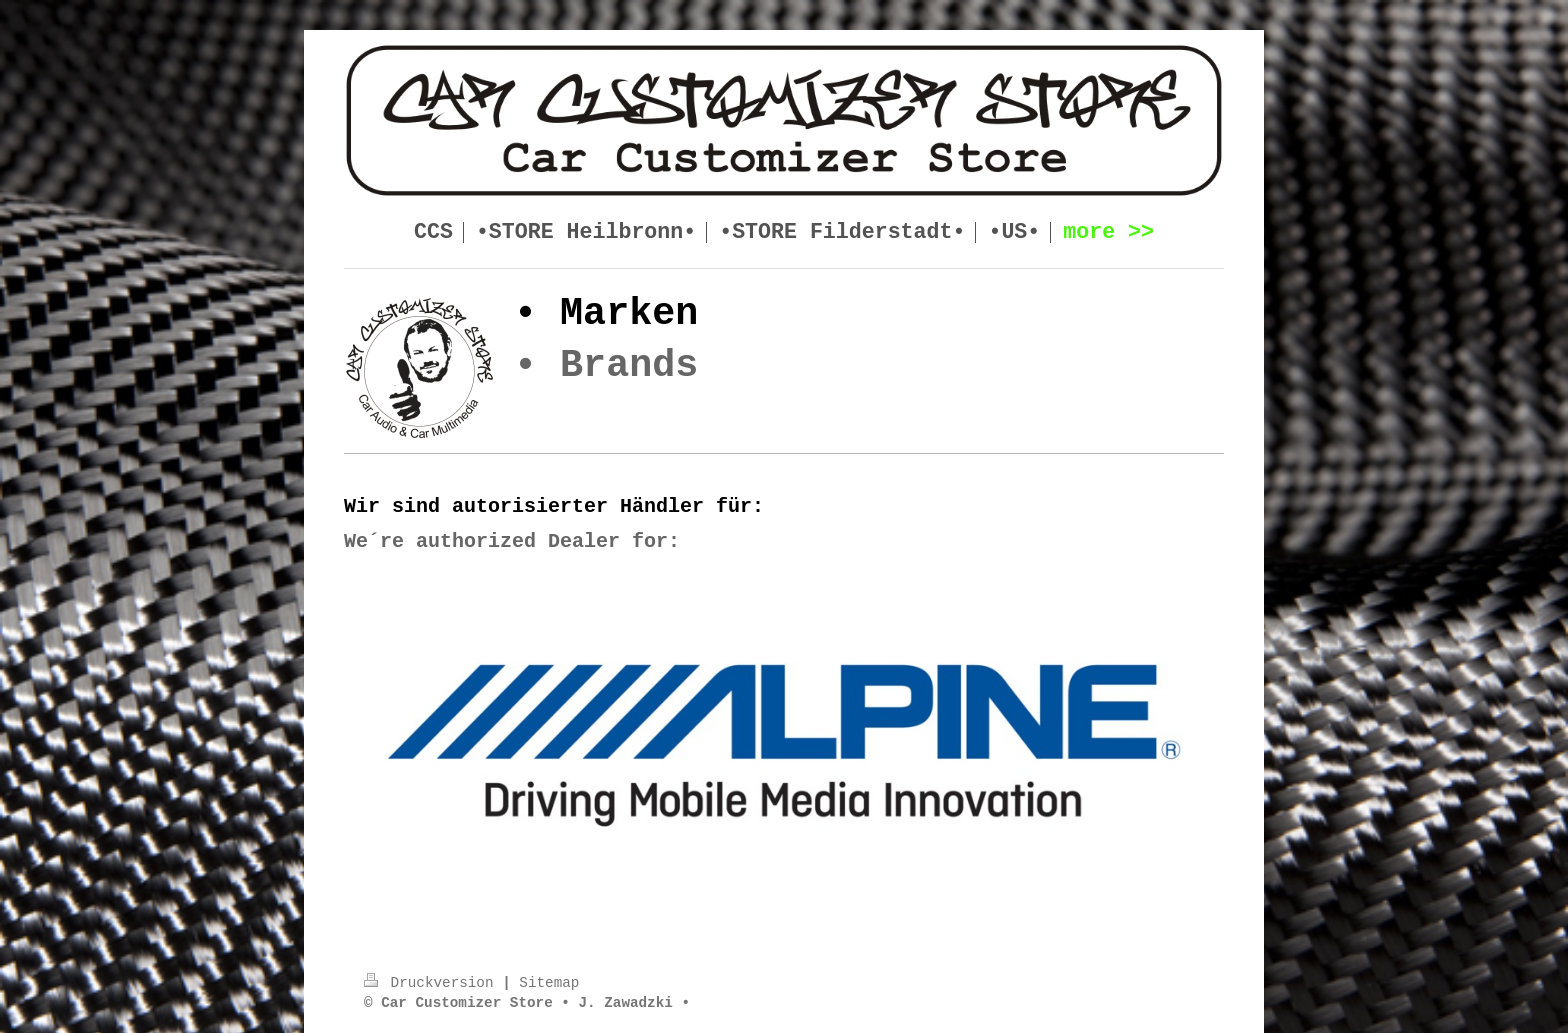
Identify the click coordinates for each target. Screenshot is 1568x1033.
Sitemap (549, 983)
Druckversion (433, 983)
